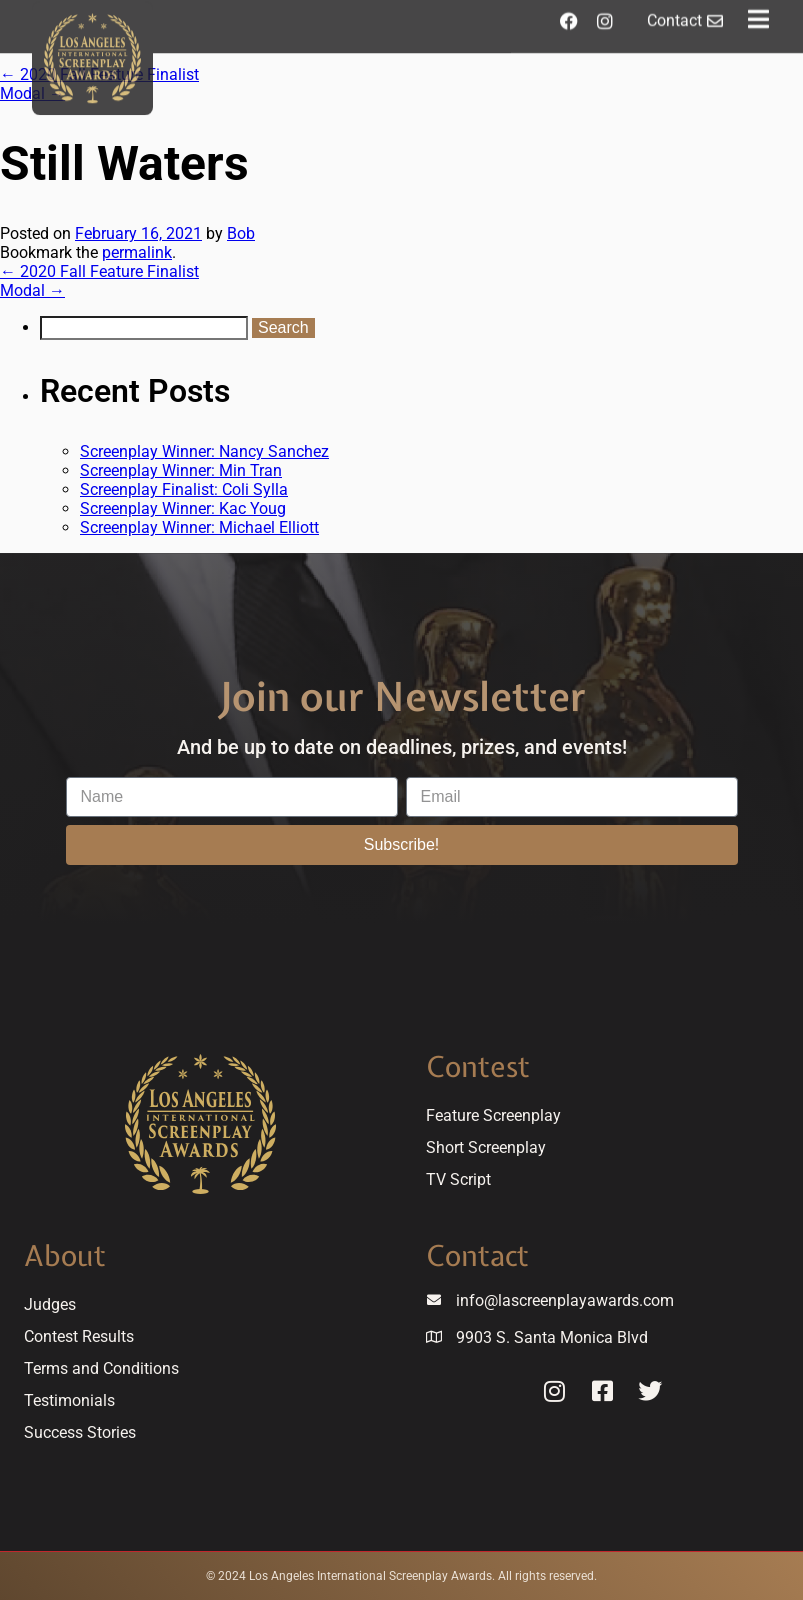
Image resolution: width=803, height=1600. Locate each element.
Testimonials (69, 1400)
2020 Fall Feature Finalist (99, 271)
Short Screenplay (486, 1147)
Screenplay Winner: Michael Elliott (199, 527)
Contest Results (79, 1336)
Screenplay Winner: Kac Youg (183, 508)
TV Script (458, 1179)
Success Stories (80, 1432)
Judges (50, 1304)
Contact (477, 1255)
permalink (137, 252)
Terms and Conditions (101, 1368)
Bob (241, 233)
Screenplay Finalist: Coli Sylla (184, 489)
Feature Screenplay (493, 1115)
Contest (478, 1066)
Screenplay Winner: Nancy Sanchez (204, 451)
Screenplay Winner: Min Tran (181, 470)
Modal (32, 290)
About (65, 1255)
